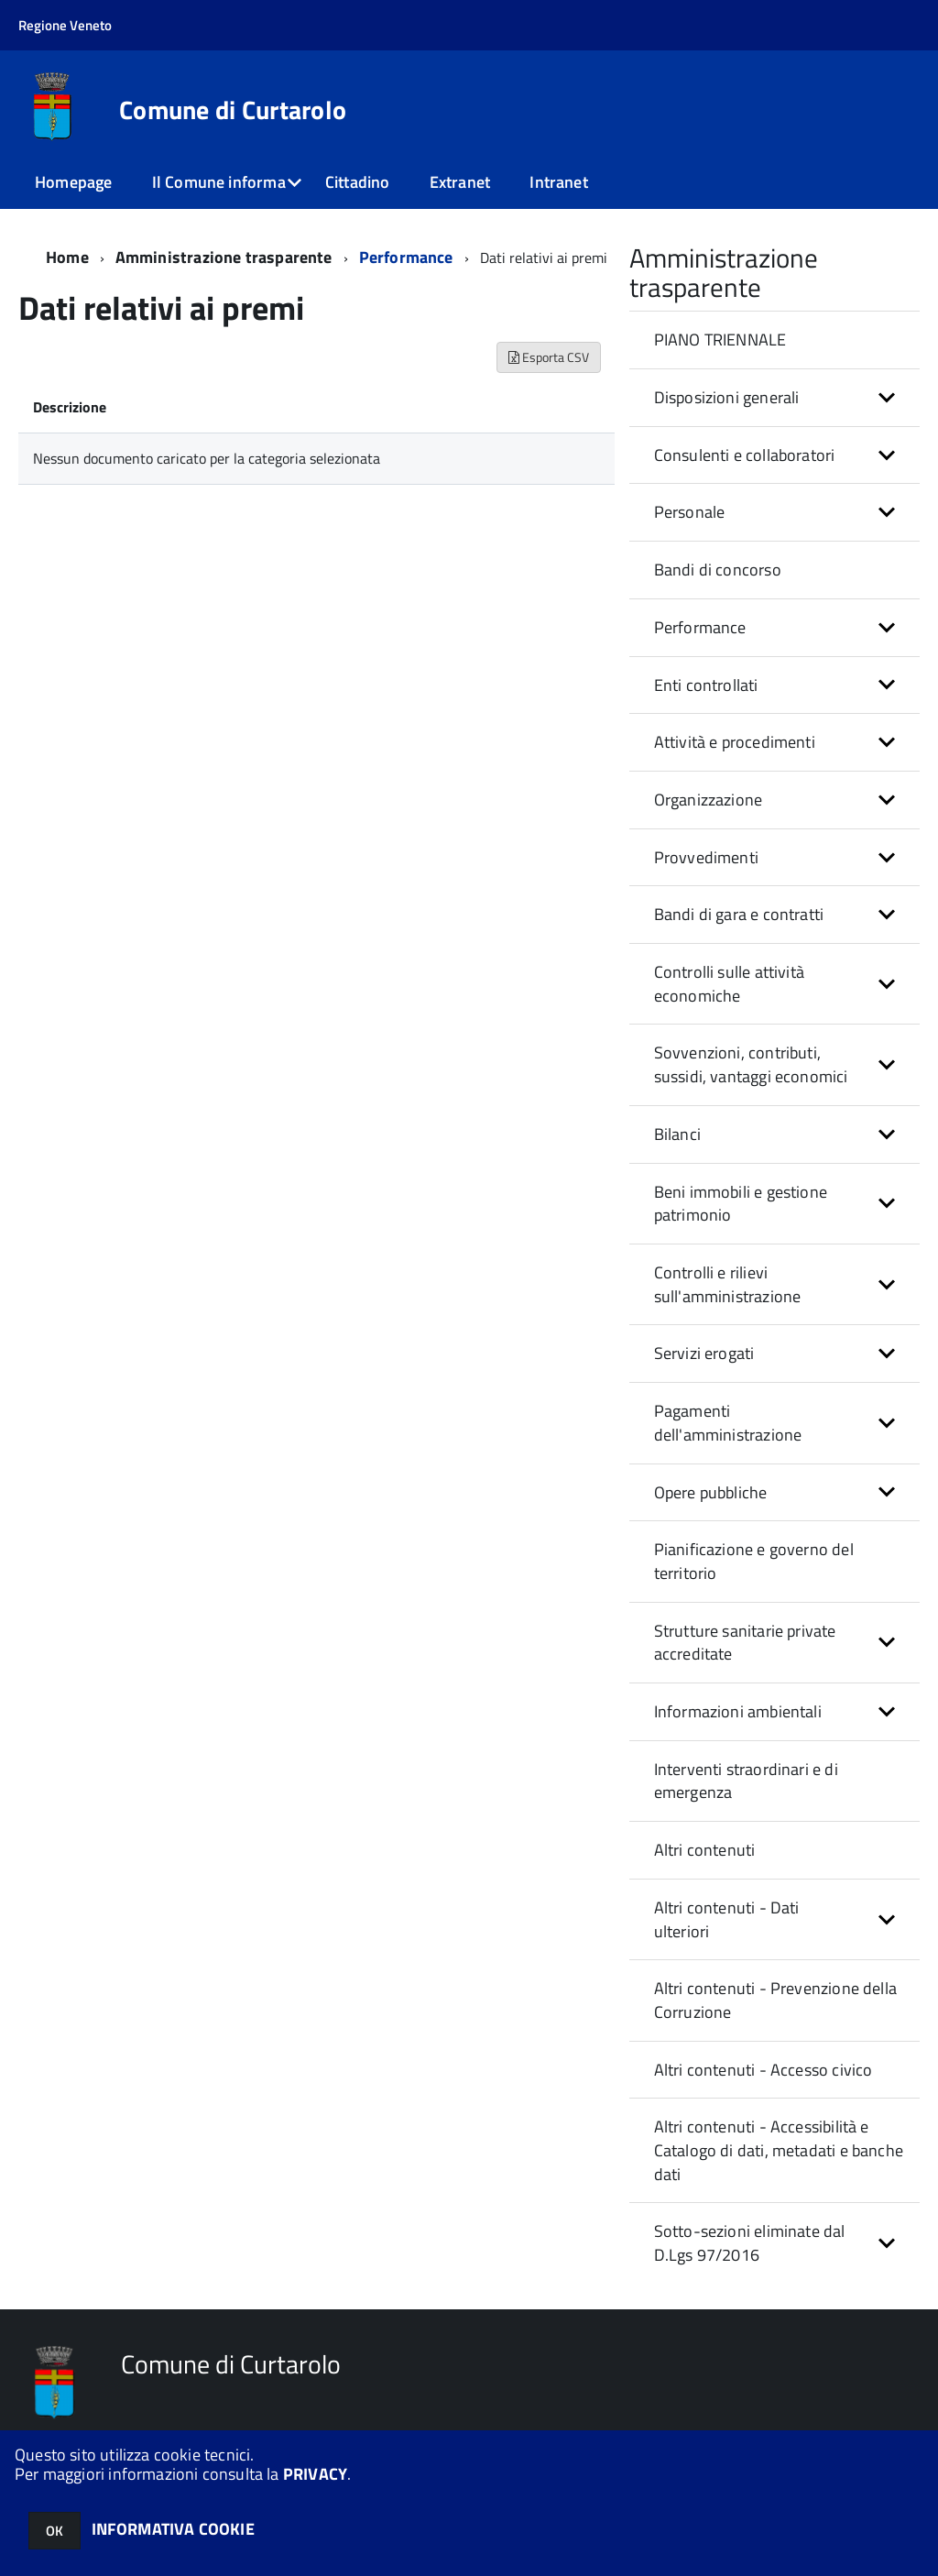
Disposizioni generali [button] (727, 397)
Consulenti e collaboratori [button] (744, 455)
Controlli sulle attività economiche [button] (729, 983)
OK (54, 2530)
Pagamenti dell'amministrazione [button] (728, 1422)
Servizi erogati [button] (704, 1353)
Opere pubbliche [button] (711, 1492)
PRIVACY (315, 2473)
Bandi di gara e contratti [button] (739, 914)
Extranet (460, 182)
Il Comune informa (219, 182)
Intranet (558, 182)
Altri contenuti (705, 1849)
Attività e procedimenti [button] (734, 741)
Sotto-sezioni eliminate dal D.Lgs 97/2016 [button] (749, 2243)
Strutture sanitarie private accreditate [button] (745, 1642)
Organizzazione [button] (708, 799)
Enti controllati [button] (706, 685)
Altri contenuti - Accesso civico (763, 2069)
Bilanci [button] (677, 1134)
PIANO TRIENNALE (720, 339)
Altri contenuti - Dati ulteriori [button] (727, 1919)
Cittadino (357, 182)
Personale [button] (689, 511)
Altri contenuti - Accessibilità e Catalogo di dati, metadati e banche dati (778, 2150)
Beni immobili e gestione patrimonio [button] (740, 1203)
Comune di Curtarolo (232, 110)
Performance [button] (700, 627)
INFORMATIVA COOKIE (173, 2528)
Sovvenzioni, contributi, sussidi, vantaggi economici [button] (751, 1064)
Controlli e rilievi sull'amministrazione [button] (728, 1284)
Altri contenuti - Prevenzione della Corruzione (775, 2000)
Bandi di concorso (717, 569)
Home (67, 257)
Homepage (73, 182)
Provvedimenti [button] (706, 857)
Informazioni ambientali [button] (738, 1711)
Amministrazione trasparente (224, 257)
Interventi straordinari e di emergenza (746, 1781)
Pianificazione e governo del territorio (754, 1561)
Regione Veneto (65, 25)
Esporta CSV (548, 357)
